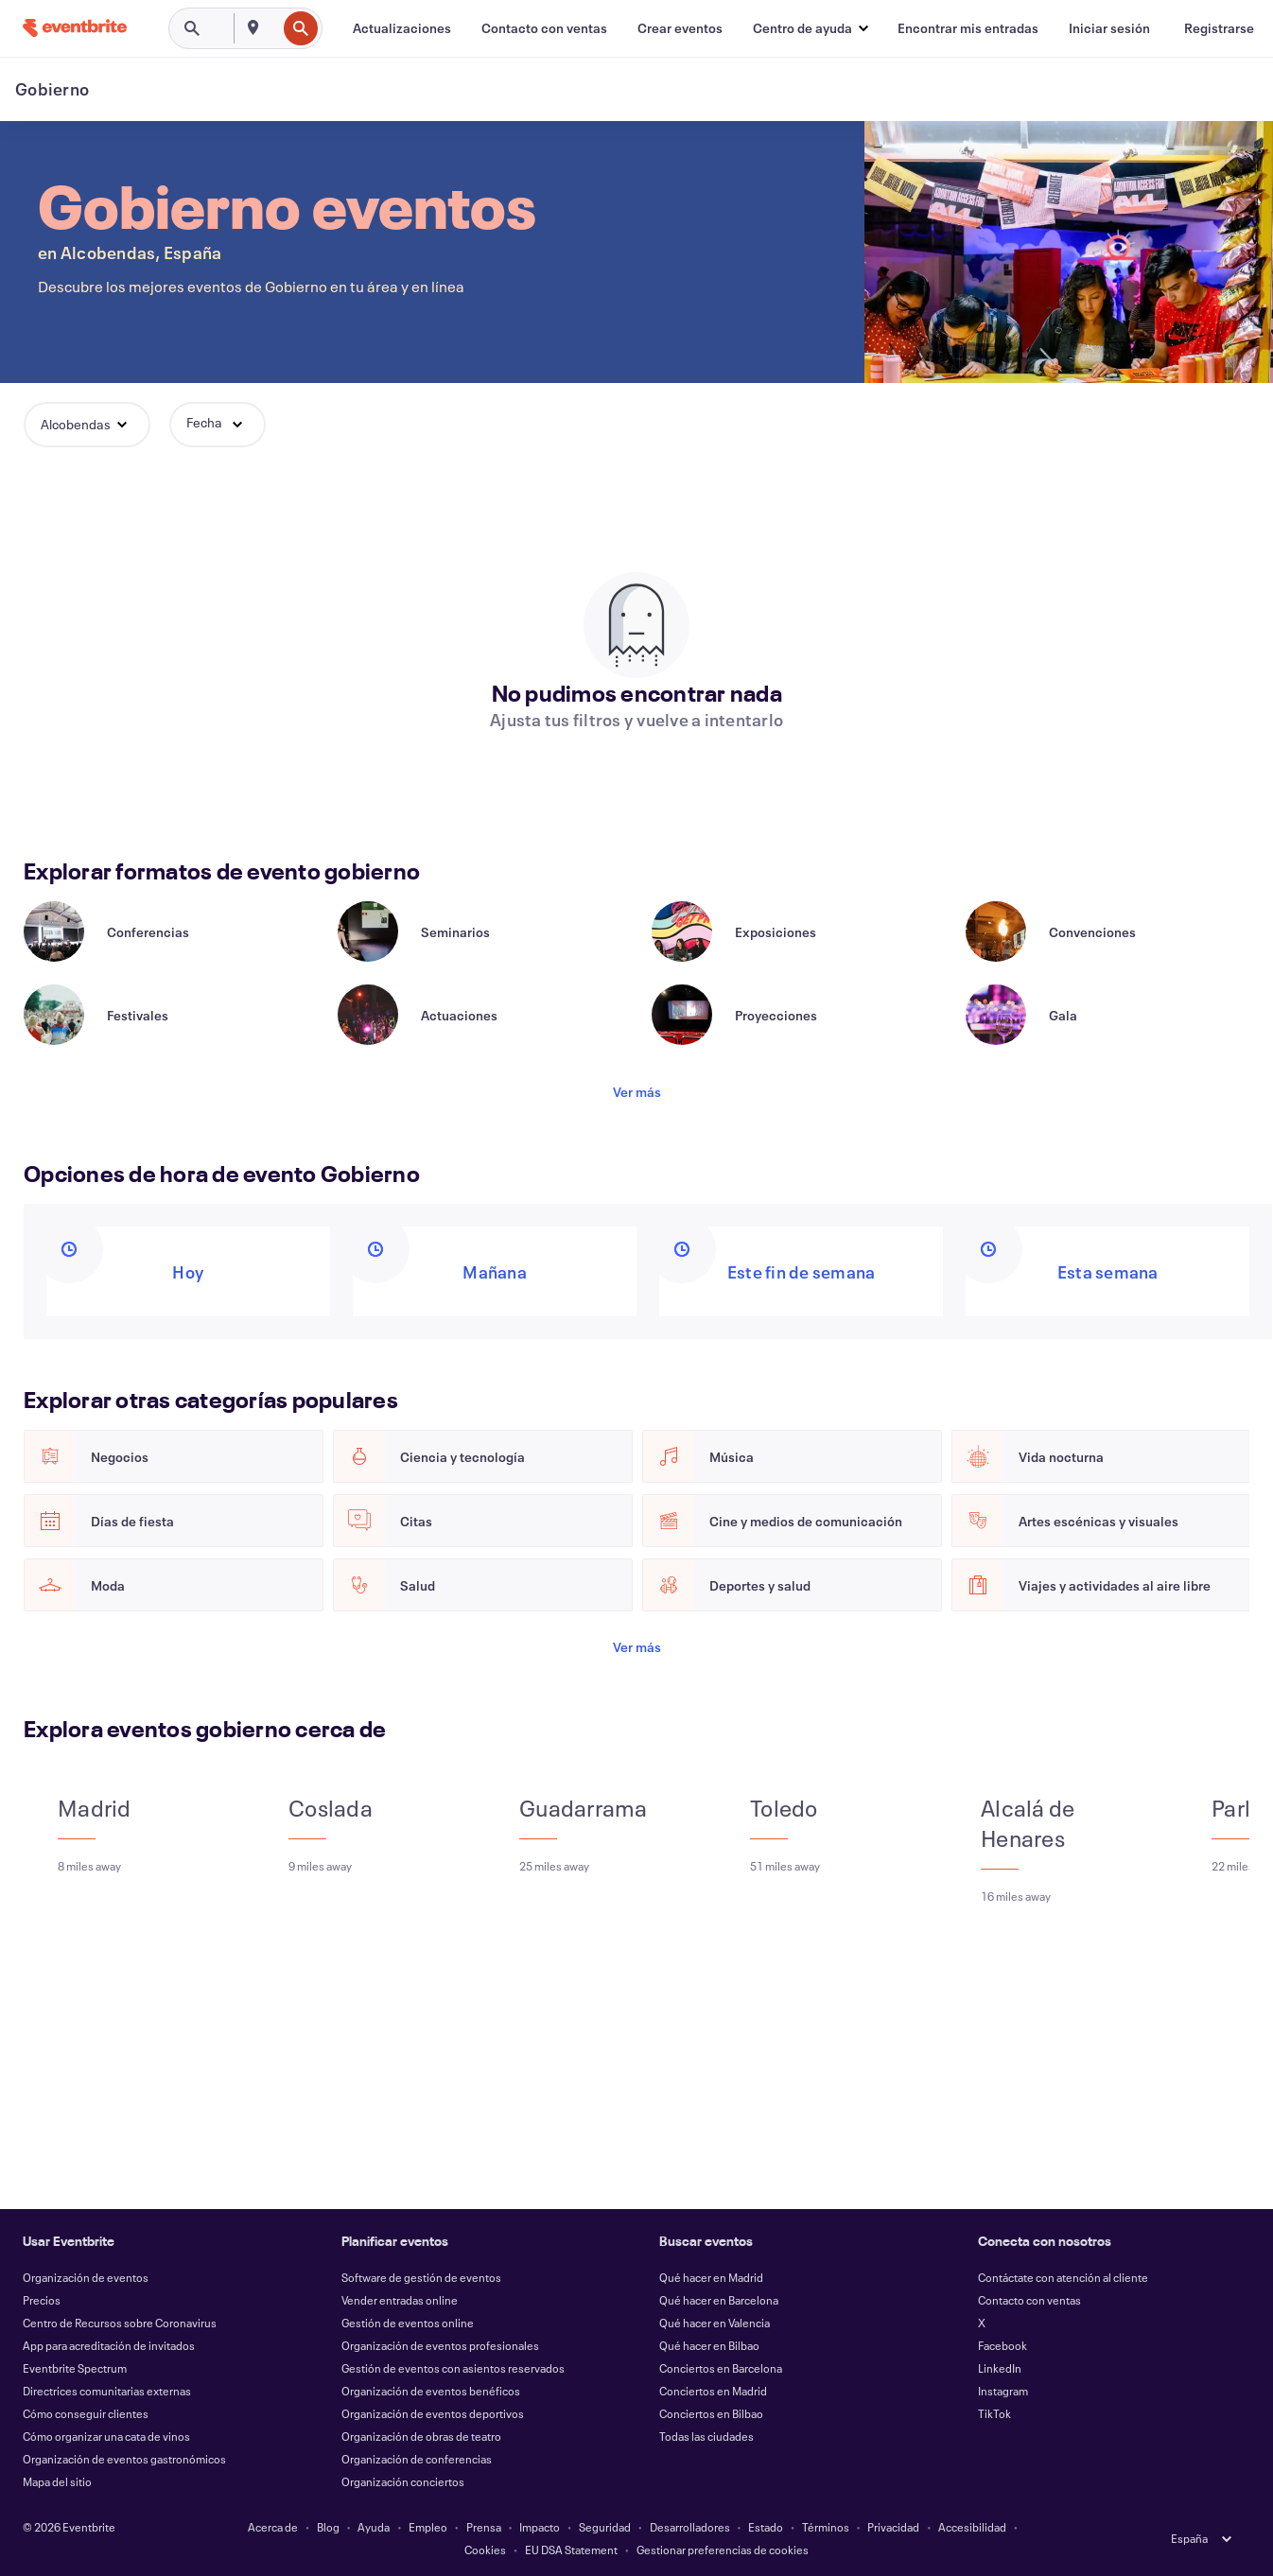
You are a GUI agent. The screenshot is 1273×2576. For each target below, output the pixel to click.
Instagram (1003, 2390)
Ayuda (373, 2526)
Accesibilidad (972, 2526)
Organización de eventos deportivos (432, 2413)
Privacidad (893, 2526)
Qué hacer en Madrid (711, 2277)
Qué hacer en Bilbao (709, 2345)
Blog (328, 2526)
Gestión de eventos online (407, 2322)
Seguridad (605, 2526)
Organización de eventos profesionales (440, 2345)
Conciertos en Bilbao (711, 2413)
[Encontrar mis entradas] (968, 28)
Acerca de (273, 2526)
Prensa (483, 2526)
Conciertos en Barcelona (720, 2368)
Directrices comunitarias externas (107, 2390)
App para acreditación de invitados (109, 2345)
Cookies (485, 2549)
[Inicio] (75, 28)
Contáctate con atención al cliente (1063, 2277)
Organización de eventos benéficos (430, 2390)
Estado (765, 2526)
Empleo (428, 2526)
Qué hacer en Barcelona (718, 2299)
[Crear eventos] (680, 28)
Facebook (1002, 2345)
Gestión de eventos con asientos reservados (453, 2368)
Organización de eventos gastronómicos (124, 2458)
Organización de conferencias (416, 2458)
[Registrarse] (1219, 28)
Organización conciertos (402, 2481)
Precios (42, 2299)
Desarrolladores (690, 2526)
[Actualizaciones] (402, 28)
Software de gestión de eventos (421, 2277)
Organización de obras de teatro (421, 2436)
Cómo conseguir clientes (85, 2413)
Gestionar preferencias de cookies (722, 2549)
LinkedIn (999, 2368)
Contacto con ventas (1029, 2299)
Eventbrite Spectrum (75, 2368)
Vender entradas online (399, 2299)
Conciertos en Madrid (713, 2390)
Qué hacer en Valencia (714, 2322)
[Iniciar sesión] (1109, 28)
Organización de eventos (85, 2277)
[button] (810, 28)
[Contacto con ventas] (544, 28)
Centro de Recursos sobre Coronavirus (120, 2322)
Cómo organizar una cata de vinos (106, 2436)
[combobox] (274, 28)
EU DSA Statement (571, 2549)
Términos (825, 2526)
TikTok (994, 2413)
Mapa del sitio (57, 2481)
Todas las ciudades (706, 2436)
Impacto (539, 2526)
